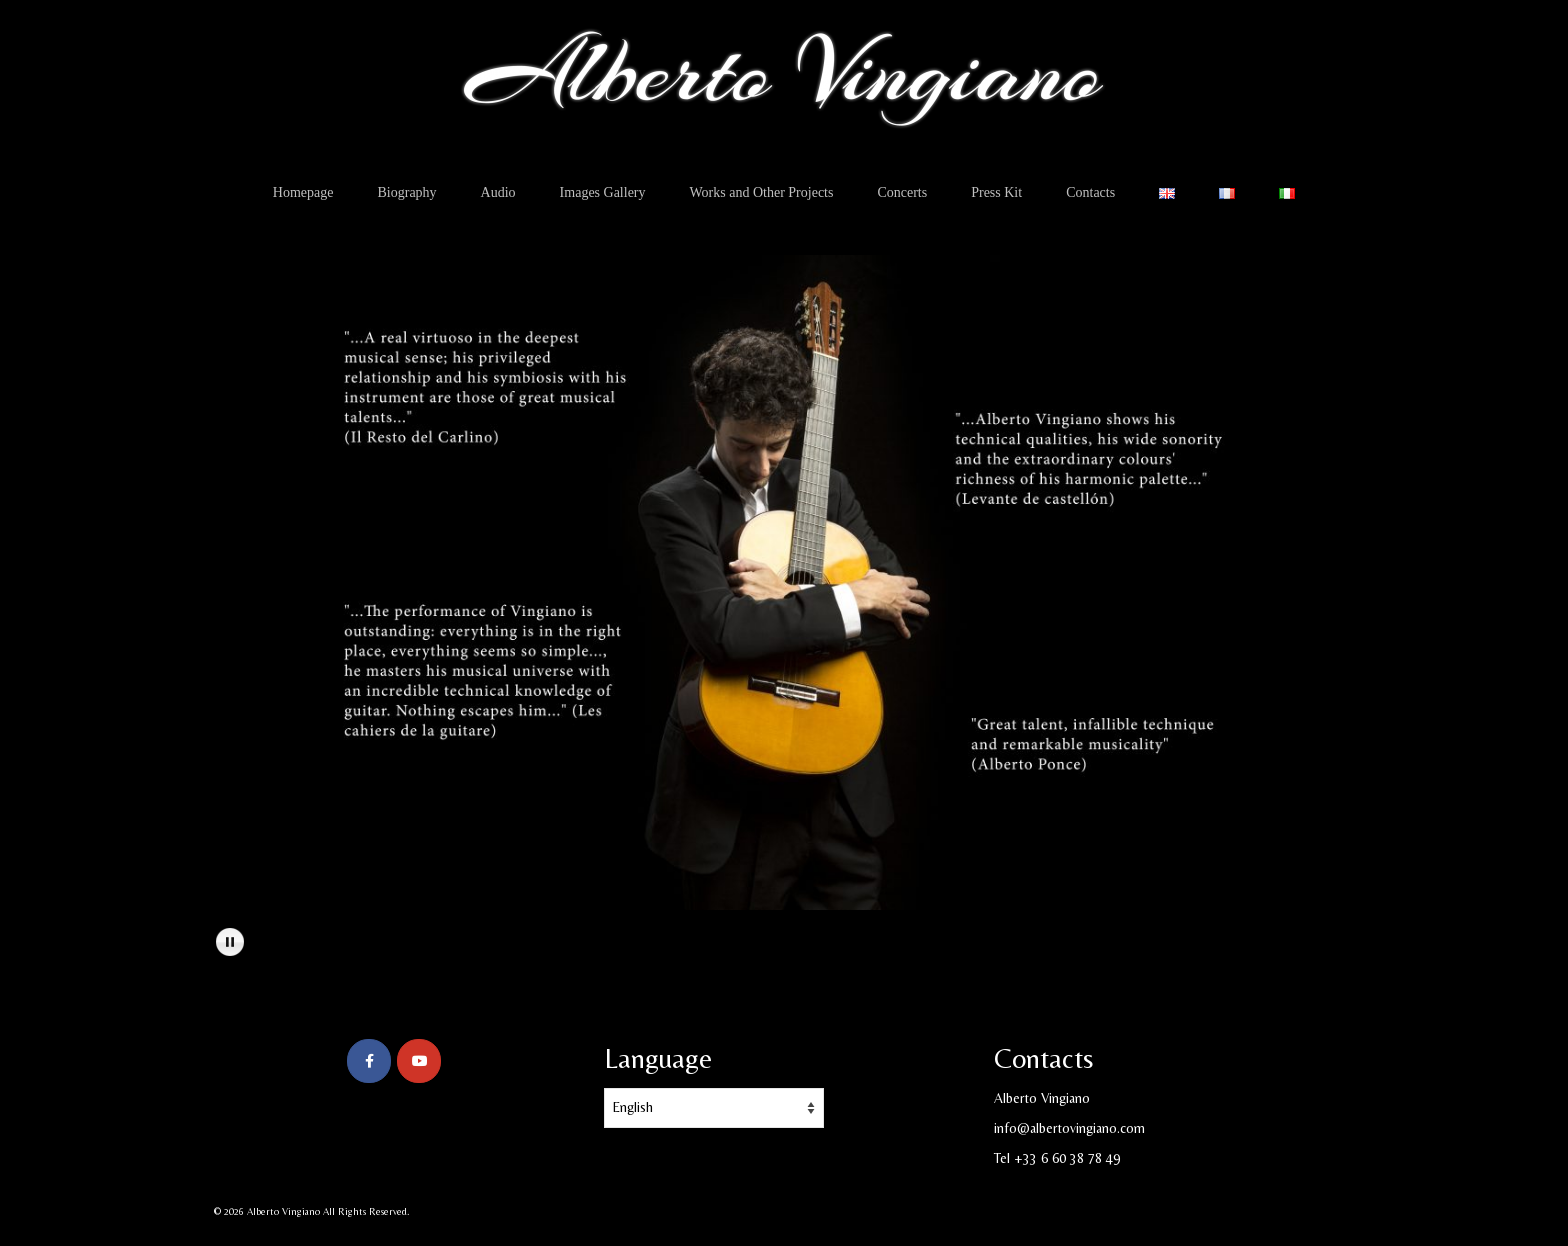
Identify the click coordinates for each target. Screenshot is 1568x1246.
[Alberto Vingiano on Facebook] (369, 1061)
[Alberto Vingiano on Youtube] (419, 1061)
